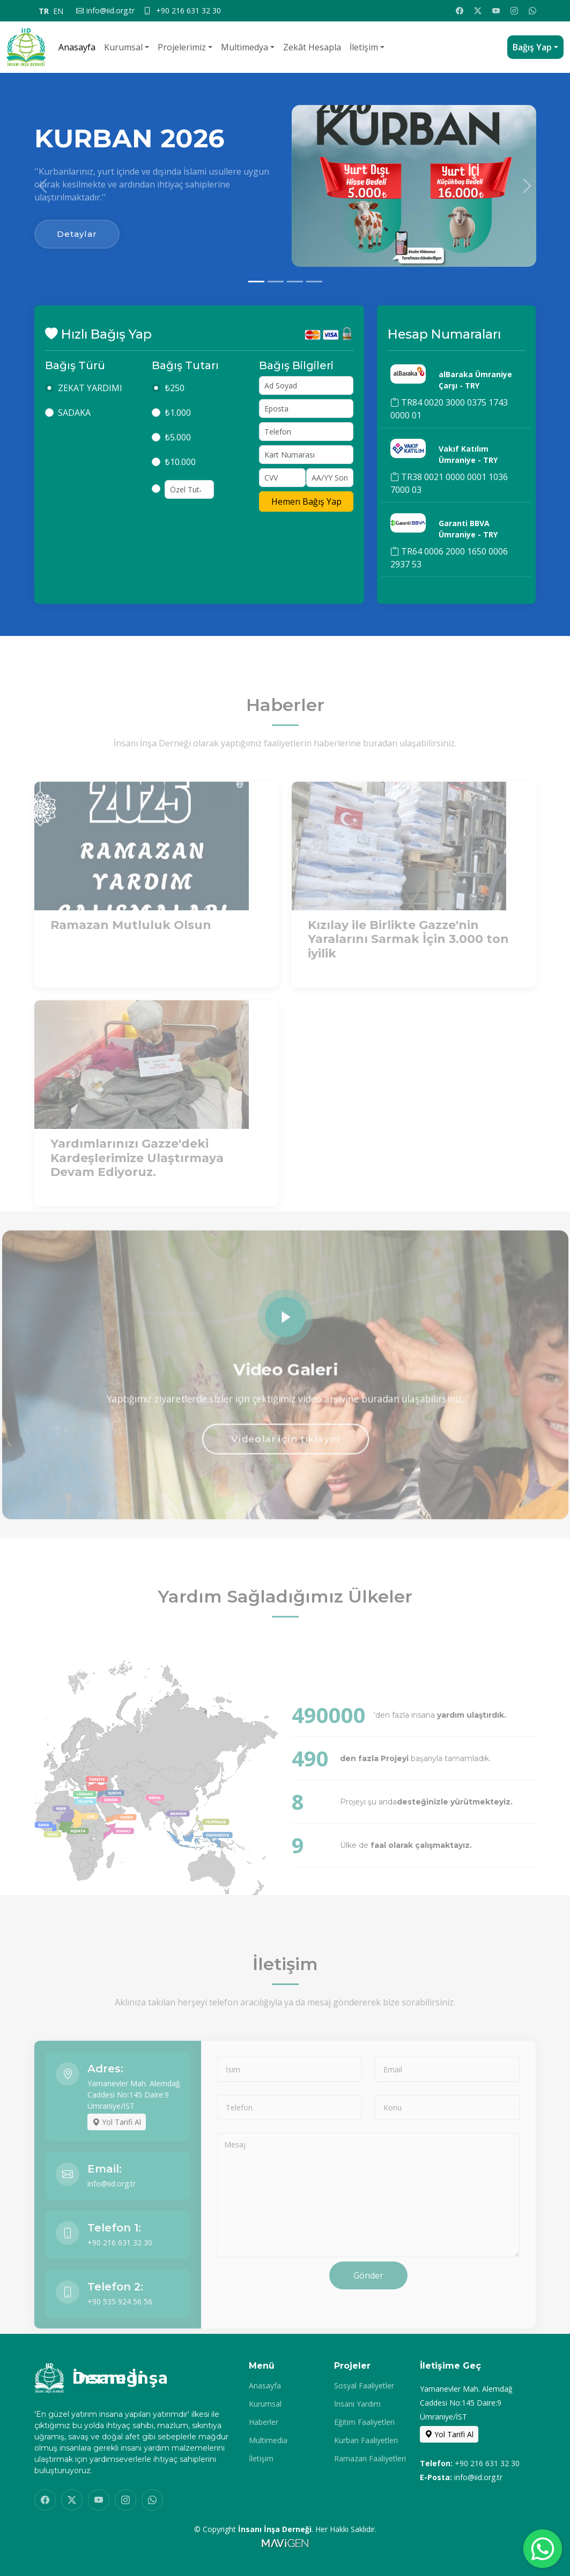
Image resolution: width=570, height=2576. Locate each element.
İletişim (364, 47)
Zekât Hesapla (312, 47)
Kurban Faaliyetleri (366, 2440)
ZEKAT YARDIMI (90, 399)
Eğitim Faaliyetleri (364, 2422)
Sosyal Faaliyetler (364, 2386)
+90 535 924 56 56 (119, 2325)
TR (44, 11)
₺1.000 (177, 424)
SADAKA (74, 424)
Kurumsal (123, 47)
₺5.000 (177, 448)
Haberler (263, 2422)
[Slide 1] (256, 281)
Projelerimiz (182, 47)
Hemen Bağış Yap (306, 513)
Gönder (368, 2299)
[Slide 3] (295, 281)
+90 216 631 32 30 (119, 2266)
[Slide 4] (314, 281)
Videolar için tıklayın (285, 1443)
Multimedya (244, 47)
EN (58, 11)
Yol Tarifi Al (116, 2145)
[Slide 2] (276, 281)
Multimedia (268, 2440)
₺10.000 (180, 473)
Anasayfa (76, 47)
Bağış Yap (532, 47)
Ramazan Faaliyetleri (370, 2458)
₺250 (174, 399)
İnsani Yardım (357, 2404)
